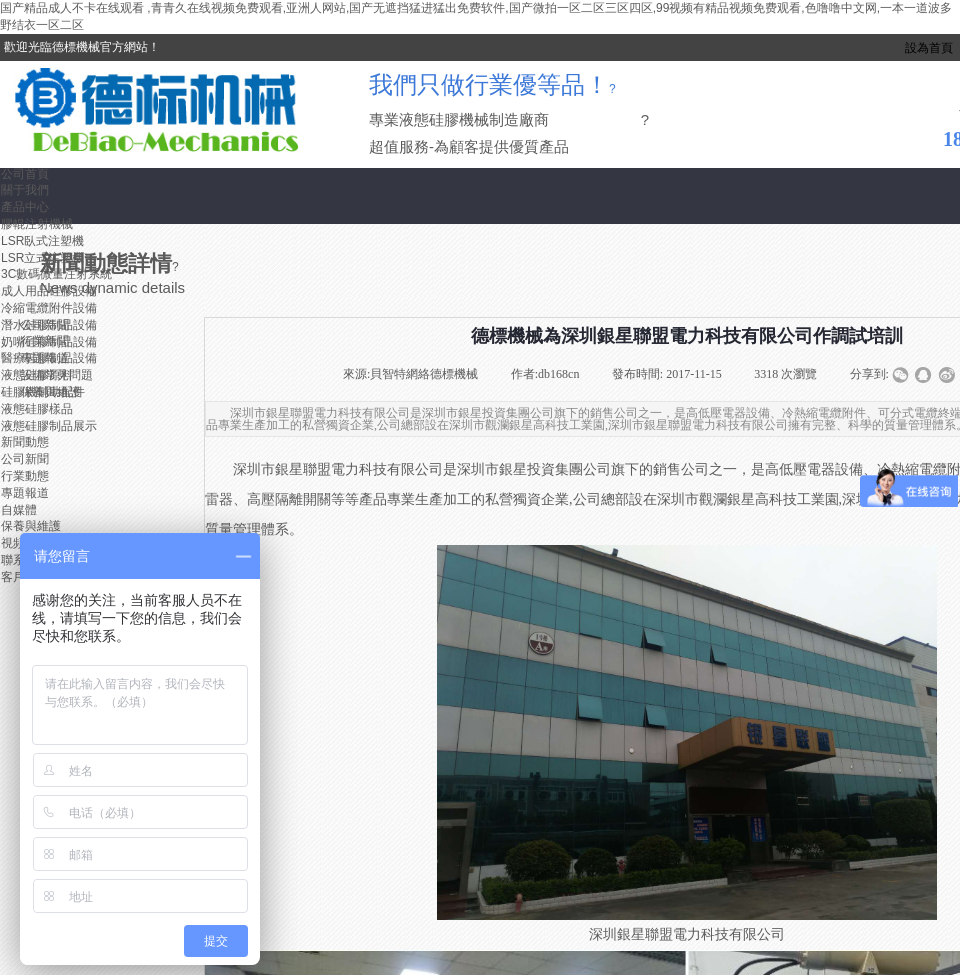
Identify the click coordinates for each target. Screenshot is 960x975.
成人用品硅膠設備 (49, 291)
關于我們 (25, 190)
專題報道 (25, 493)
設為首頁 (929, 48)
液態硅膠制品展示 (49, 426)
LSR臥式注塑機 (42, 241)
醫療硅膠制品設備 (49, 358)
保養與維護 (31, 526)
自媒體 (19, 510)
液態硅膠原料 (37, 375)
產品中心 (25, 207)
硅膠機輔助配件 (43, 392)
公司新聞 (25, 459)
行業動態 (25, 476)
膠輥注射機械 (37, 224)
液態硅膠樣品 (37, 409)
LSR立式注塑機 (42, 258)
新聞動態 (25, 442)
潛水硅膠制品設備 (49, 325)
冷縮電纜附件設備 (49, 308)
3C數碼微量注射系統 (56, 274)
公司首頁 (25, 174)
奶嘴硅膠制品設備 (49, 342)
